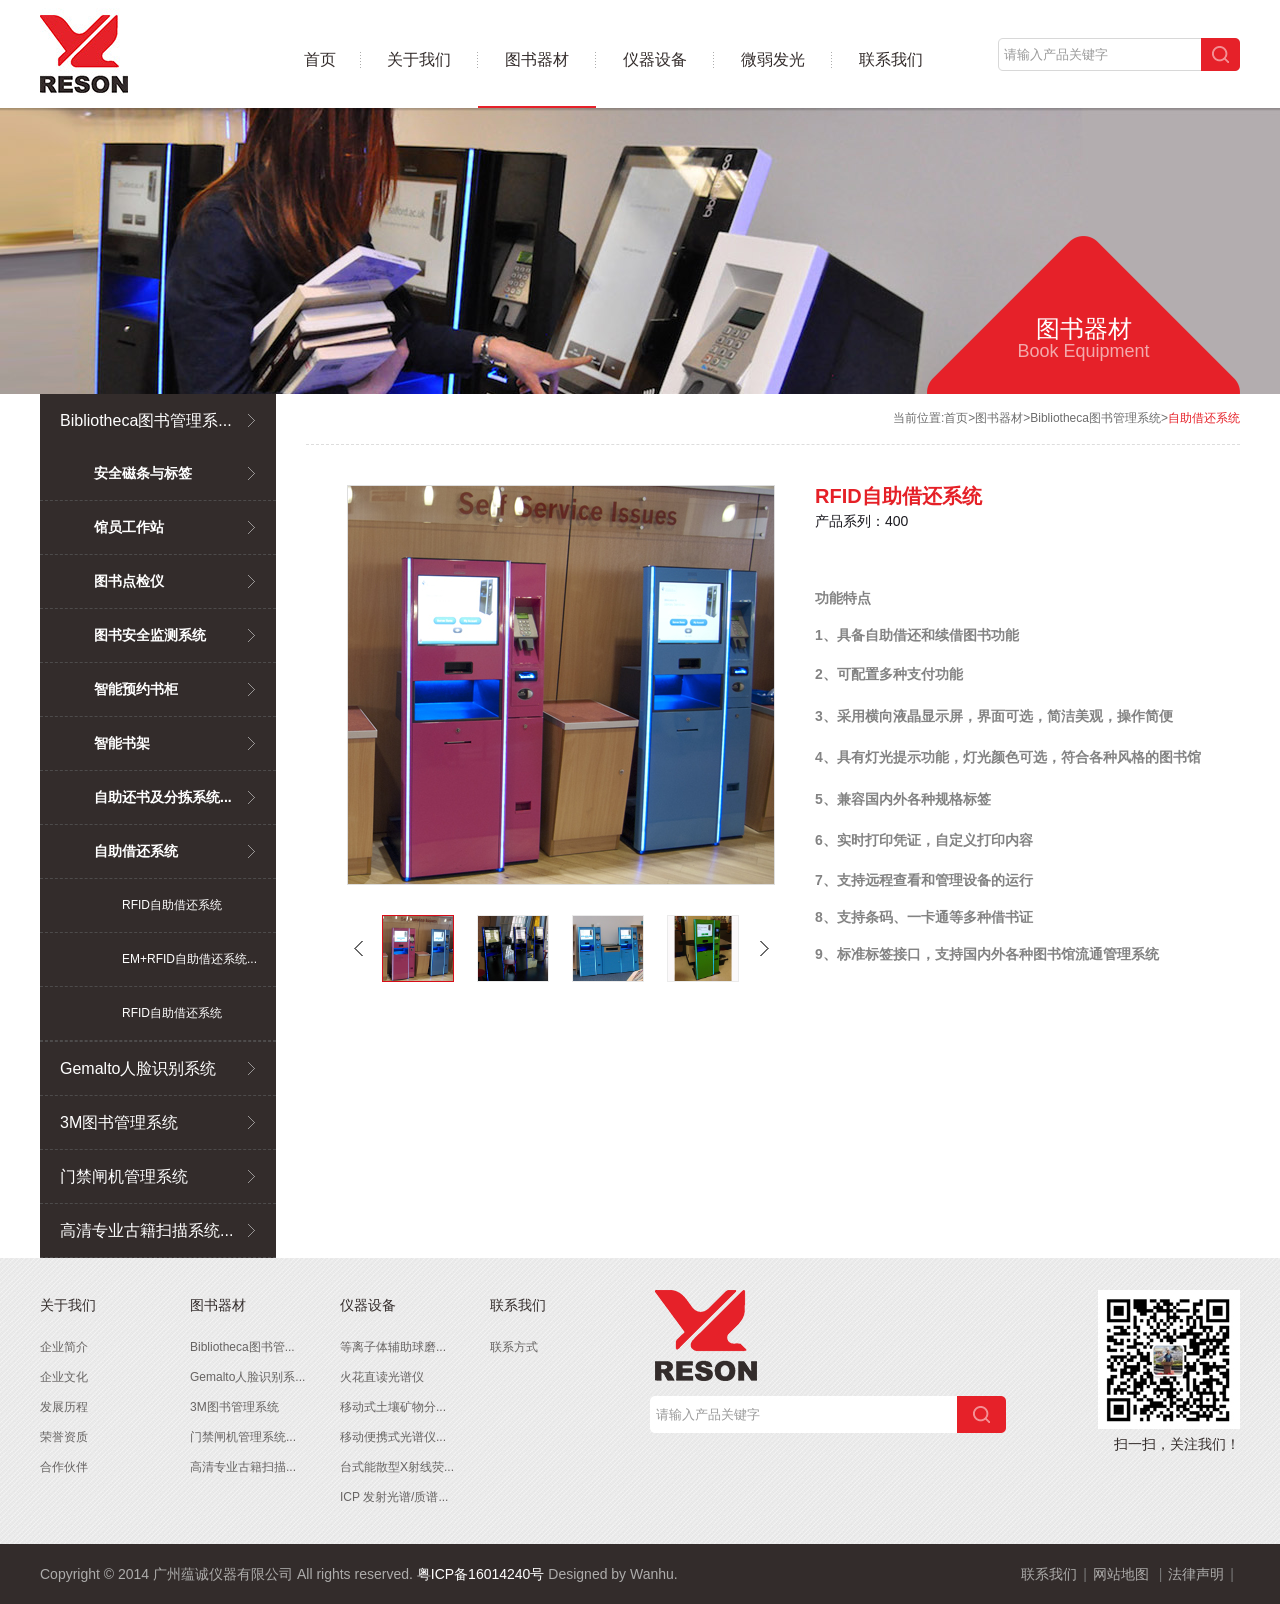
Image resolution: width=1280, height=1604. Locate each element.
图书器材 (537, 59)
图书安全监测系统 (150, 635)
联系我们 (891, 59)
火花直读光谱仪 (382, 1377)
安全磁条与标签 (143, 473)
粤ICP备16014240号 (481, 1574)
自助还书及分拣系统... (163, 797)
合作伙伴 (64, 1467)
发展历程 (64, 1407)
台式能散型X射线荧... (397, 1467)
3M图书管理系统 (119, 1122)
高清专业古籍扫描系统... (146, 1230)
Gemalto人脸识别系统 (138, 1068)
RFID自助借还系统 (172, 905)
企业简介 (64, 1347)
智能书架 (122, 743)
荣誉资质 (64, 1437)
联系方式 (514, 1347)
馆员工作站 (129, 527)
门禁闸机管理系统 (124, 1176)
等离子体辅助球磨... (393, 1347)
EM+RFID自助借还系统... (189, 959)
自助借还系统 (136, 851)
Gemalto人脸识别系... (247, 1377)
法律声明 (1196, 1574)
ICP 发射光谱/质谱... (394, 1497)
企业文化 (64, 1377)
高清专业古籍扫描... (243, 1467)
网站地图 (1121, 1574)
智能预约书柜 (136, 689)
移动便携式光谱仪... (393, 1437)
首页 (320, 59)
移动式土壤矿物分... (393, 1407)
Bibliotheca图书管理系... (146, 420)
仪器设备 (655, 59)
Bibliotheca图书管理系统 (1095, 418)
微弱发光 (773, 59)
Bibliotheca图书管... (242, 1347)
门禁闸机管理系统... (243, 1437)
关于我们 (419, 59)
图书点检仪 (129, 581)
